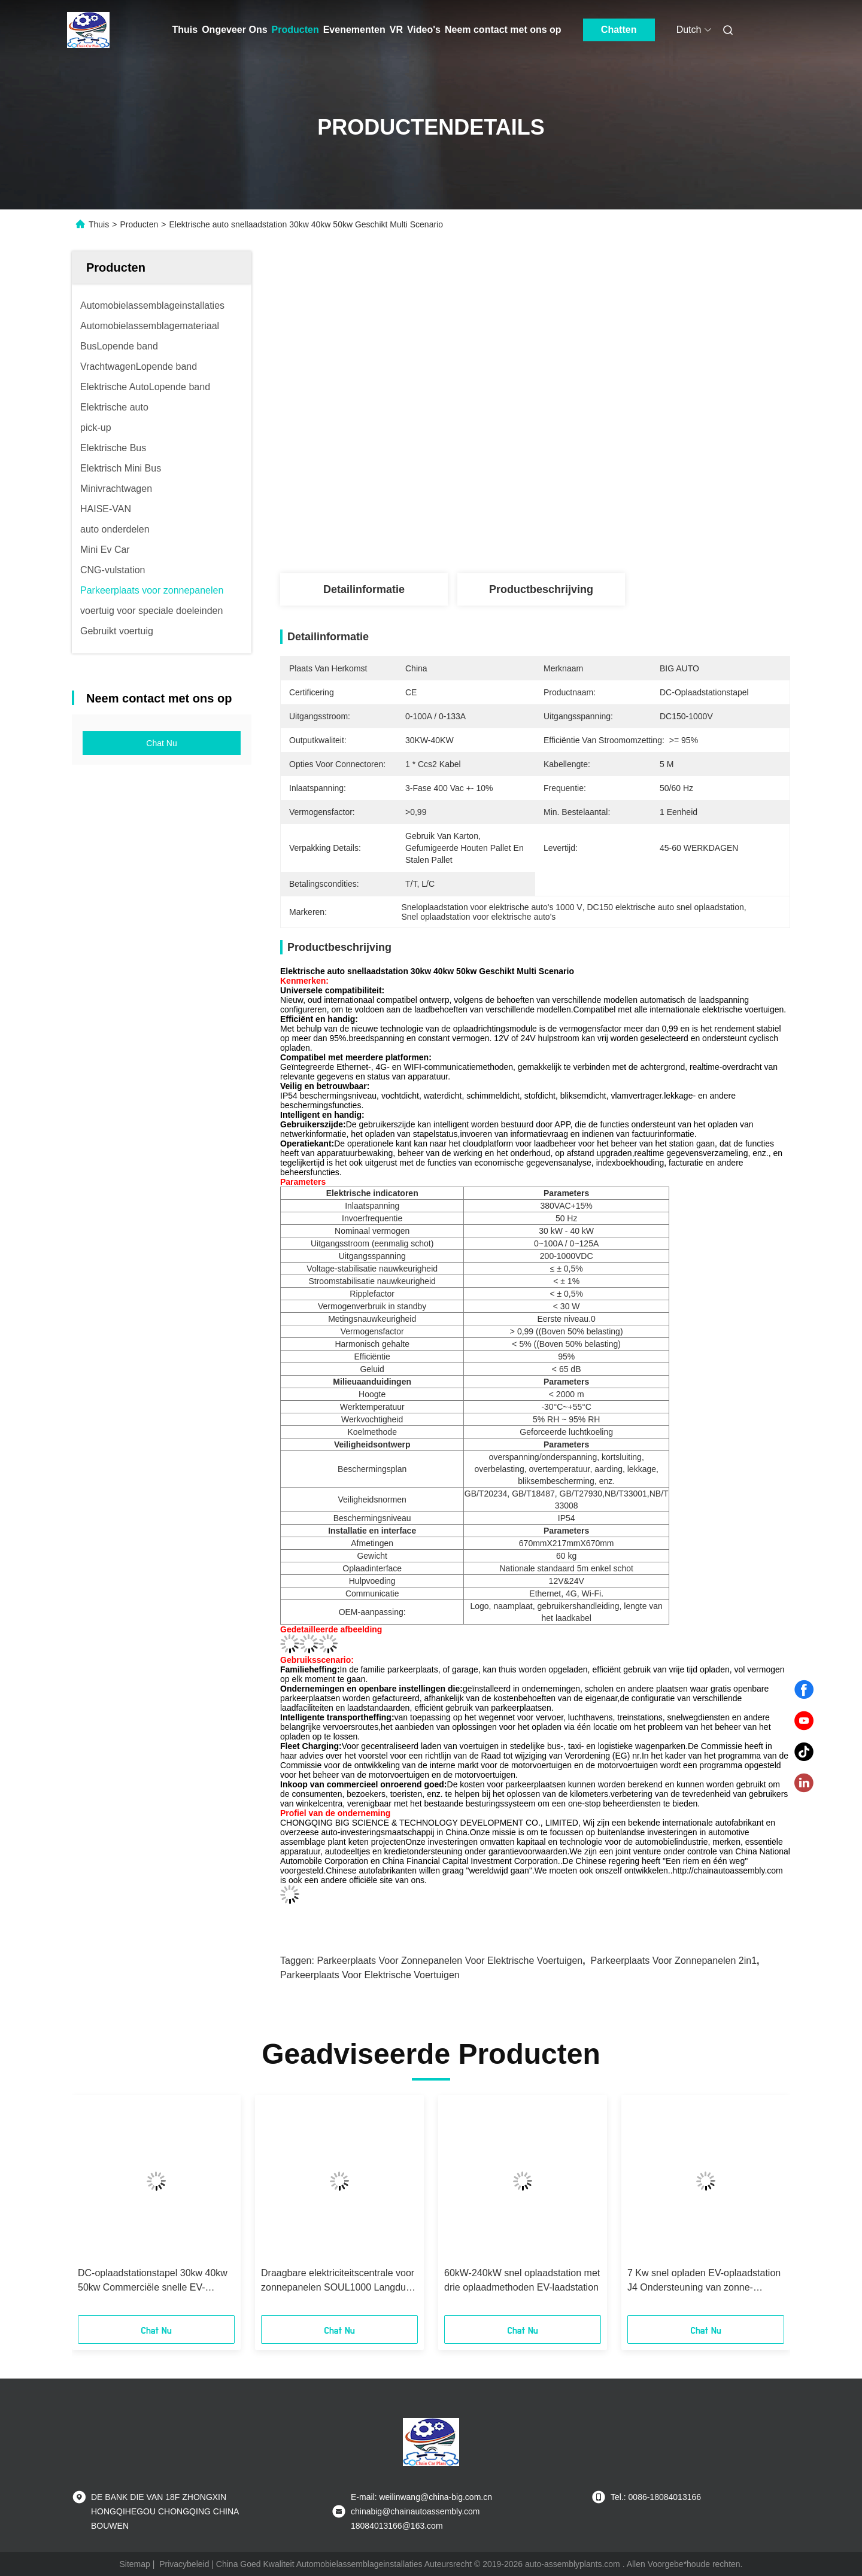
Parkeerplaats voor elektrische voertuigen (370, 1975)
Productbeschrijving (541, 589)
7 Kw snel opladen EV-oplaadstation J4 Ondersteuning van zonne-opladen (704, 2281)
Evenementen (354, 30)
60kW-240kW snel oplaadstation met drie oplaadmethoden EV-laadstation (522, 2280)
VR (396, 30)
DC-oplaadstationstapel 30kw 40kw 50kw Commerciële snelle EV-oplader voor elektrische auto (152, 2281)
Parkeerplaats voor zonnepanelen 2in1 (674, 1960)
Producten (295, 30)
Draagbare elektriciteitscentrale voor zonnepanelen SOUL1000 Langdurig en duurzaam (339, 2281)
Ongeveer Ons (234, 30)
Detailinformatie (364, 589)
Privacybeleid (184, 2564)
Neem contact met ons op (503, 30)
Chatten (619, 30)
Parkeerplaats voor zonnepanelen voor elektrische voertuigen (449, 1960)
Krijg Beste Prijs (599, 484)
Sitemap (135, 2564)
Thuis (185, 30)
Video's (424, 30)
